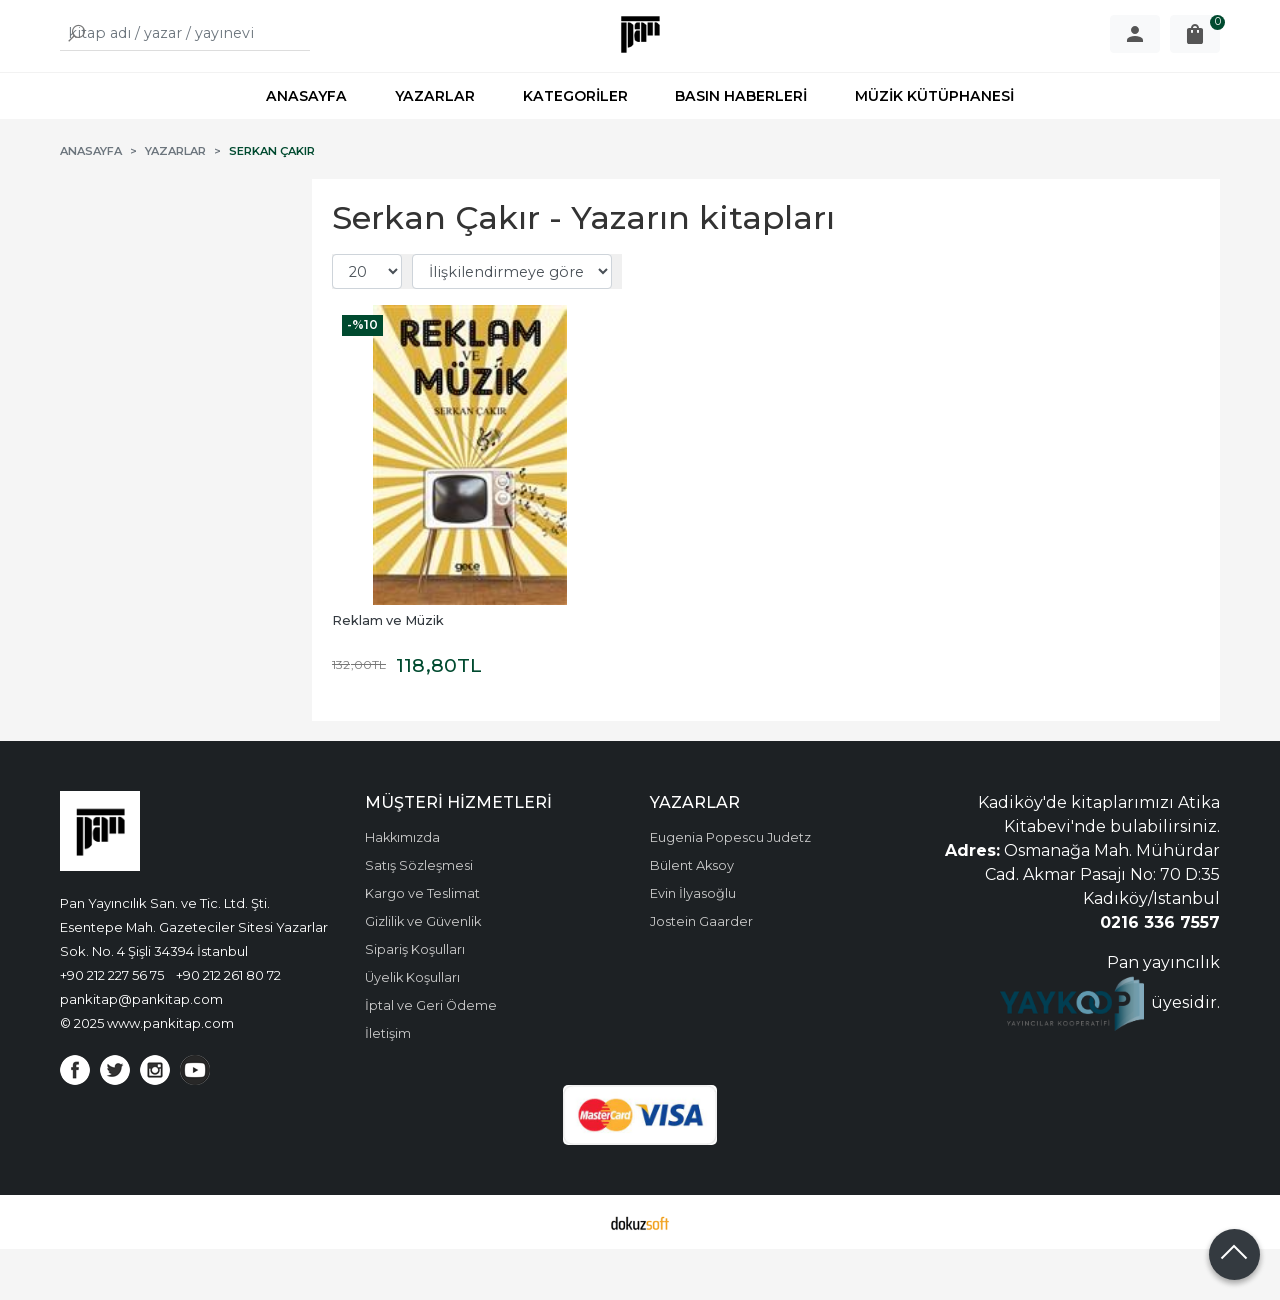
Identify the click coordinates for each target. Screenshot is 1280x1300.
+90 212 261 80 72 (228, 1026)
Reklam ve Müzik (388, 671)
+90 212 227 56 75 (112, 1026)
